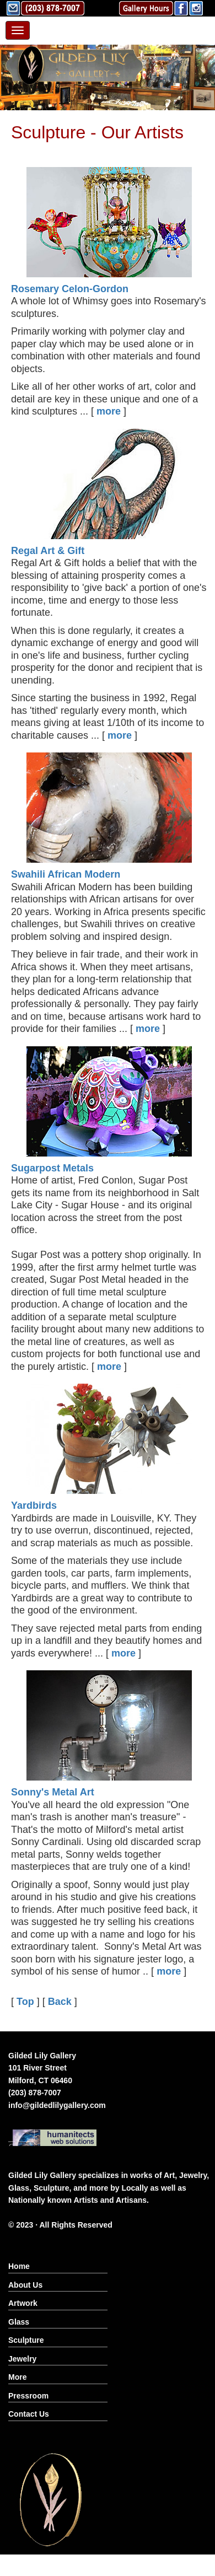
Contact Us (28, 2414)
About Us (25, 2285)
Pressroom (28, 2395)
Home (19, 2266)
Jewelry (22, 2358)
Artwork (22, 2303)
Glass (18, 2321)
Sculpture (26, 2340)
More (17, 2377)
